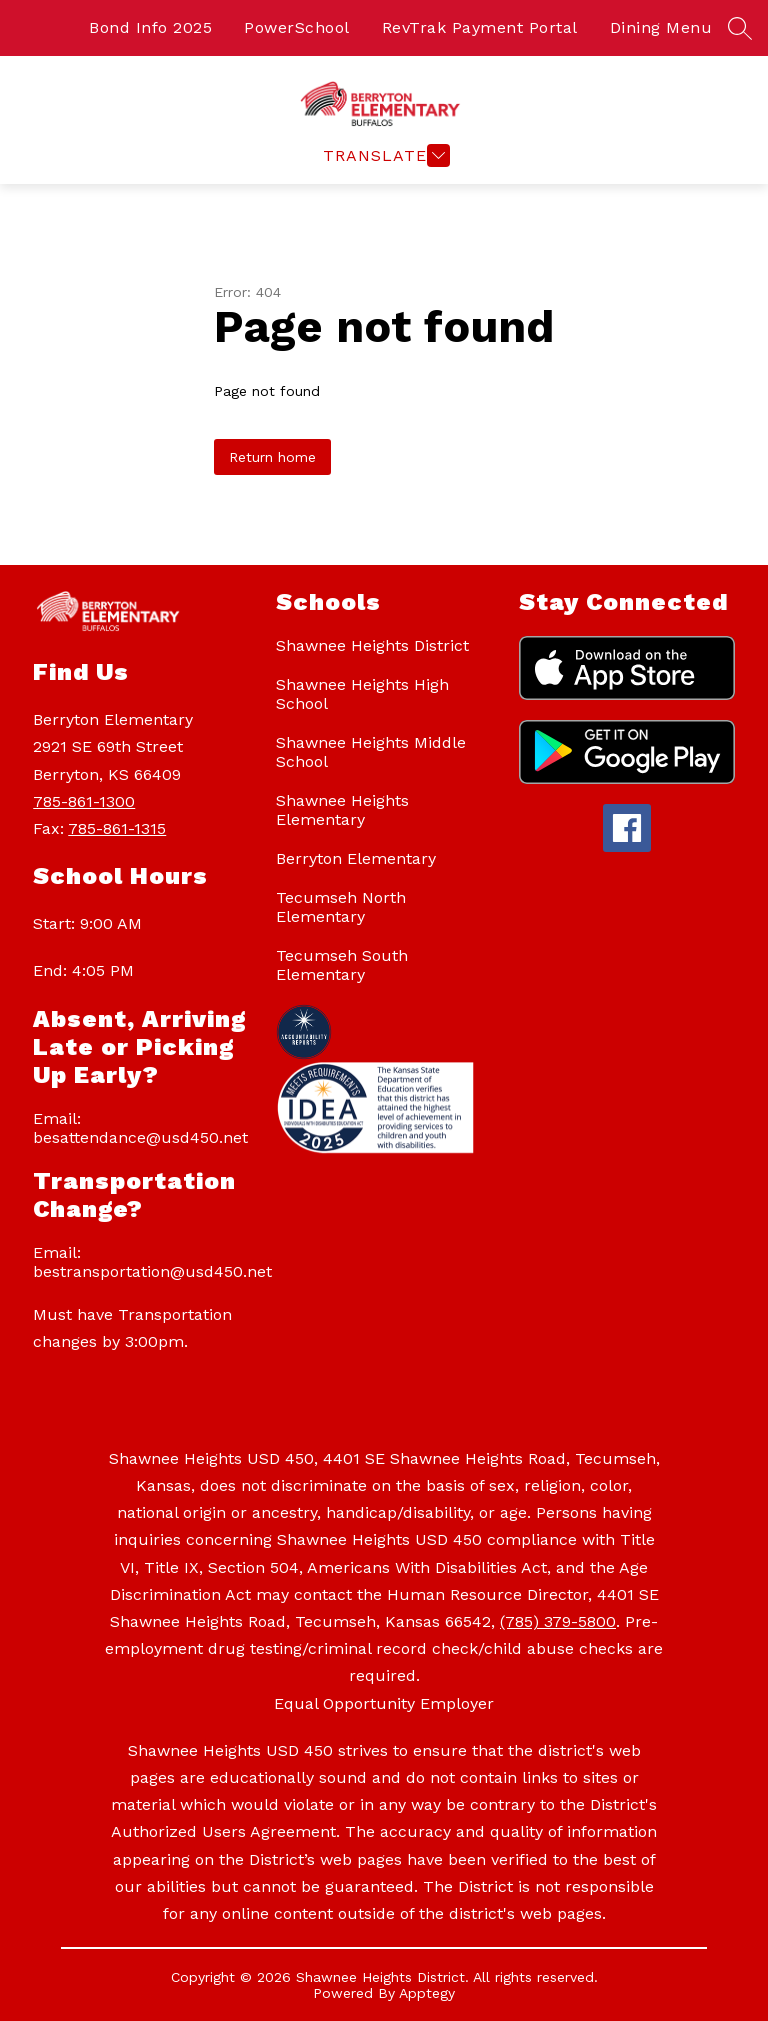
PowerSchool (297, 27)
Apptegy (427, 1993)
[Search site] (740, 28)
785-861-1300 (84, 801)
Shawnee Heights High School (362, 694)
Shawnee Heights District (372, 645)
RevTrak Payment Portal (480, 27)
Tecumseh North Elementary (341, 907)
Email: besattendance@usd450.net (140, 1128)
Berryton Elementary (356, 858)
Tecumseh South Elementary (342, 965)
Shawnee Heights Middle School (371, 752)
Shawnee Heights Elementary (342, 810)
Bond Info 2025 (150, 27)
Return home (272, 457)
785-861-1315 (117, 828)
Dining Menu (661, 27)
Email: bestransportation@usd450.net (144, 1262)
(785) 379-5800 (558, 1621)
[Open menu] (384, 155)
